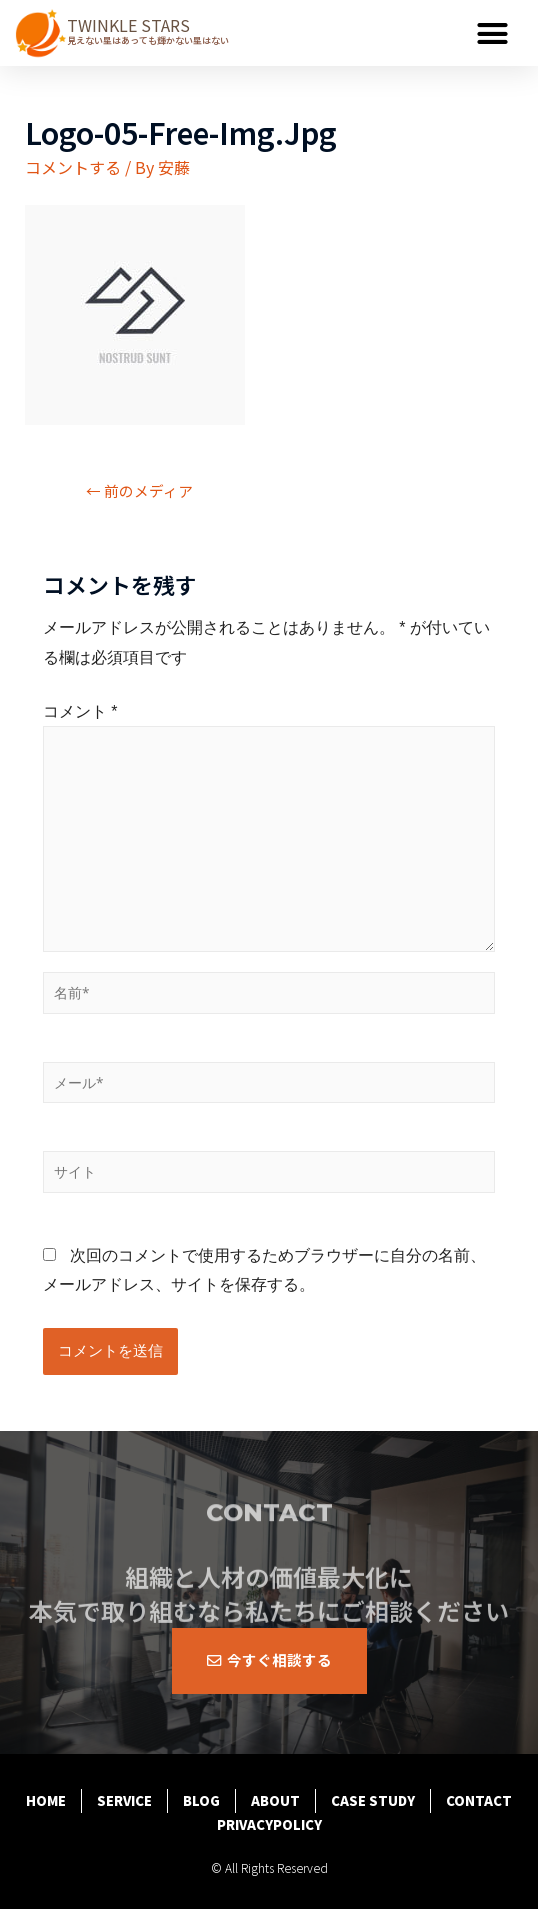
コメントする (73, 167)
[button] (493, 33)
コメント (80, 711)
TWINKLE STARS (128, 25)
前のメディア (139, 490)
